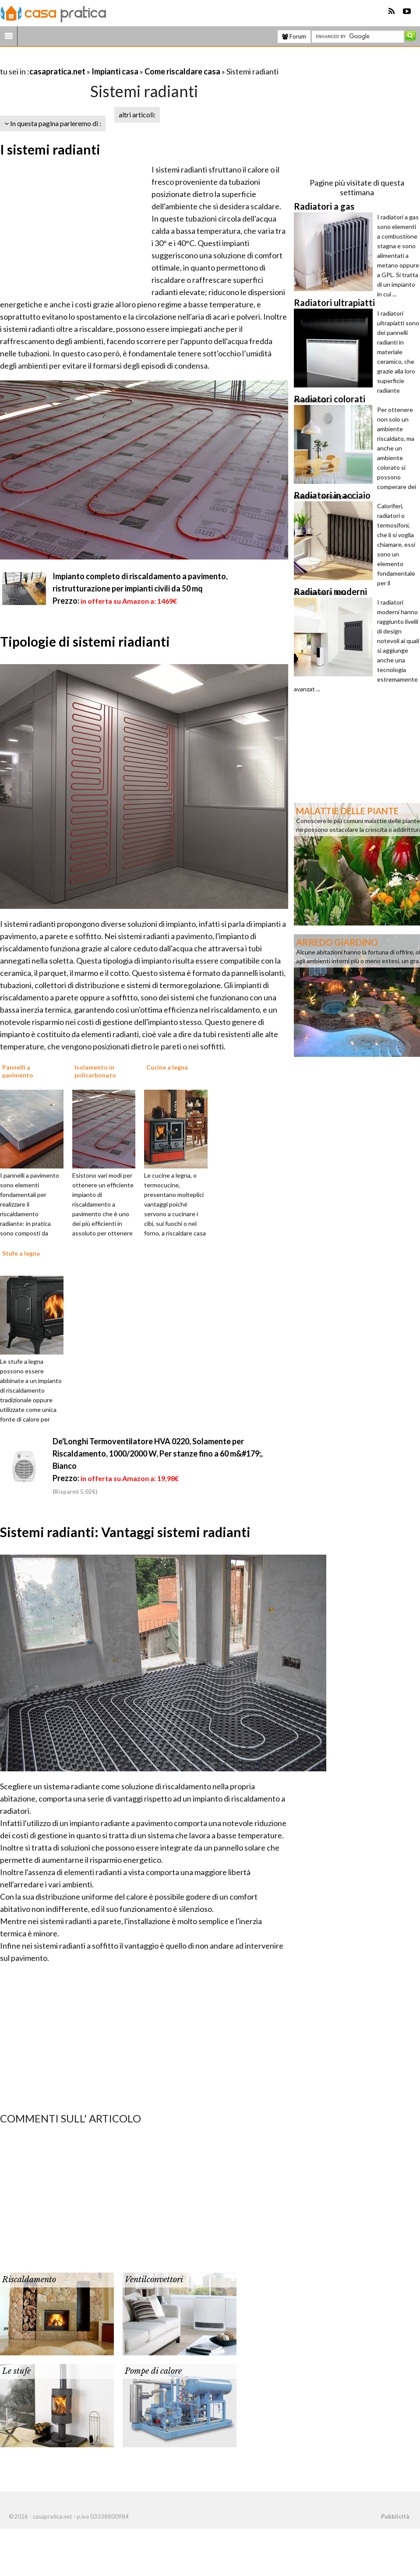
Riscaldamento (29, 2279)
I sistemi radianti (50, 149)
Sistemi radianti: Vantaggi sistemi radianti (125, 1532)
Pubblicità (395, 2516)
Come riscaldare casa (182, 71)
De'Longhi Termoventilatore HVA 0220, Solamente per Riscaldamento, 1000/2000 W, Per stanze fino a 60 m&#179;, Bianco (158, 1453)
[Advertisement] (102, 60)
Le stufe (16, 2371)
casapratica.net (57, 71)
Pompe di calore (153, 2371)
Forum (294, 36)
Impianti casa (115, 71)
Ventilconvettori (154, 2279)
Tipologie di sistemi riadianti (85, 641)
